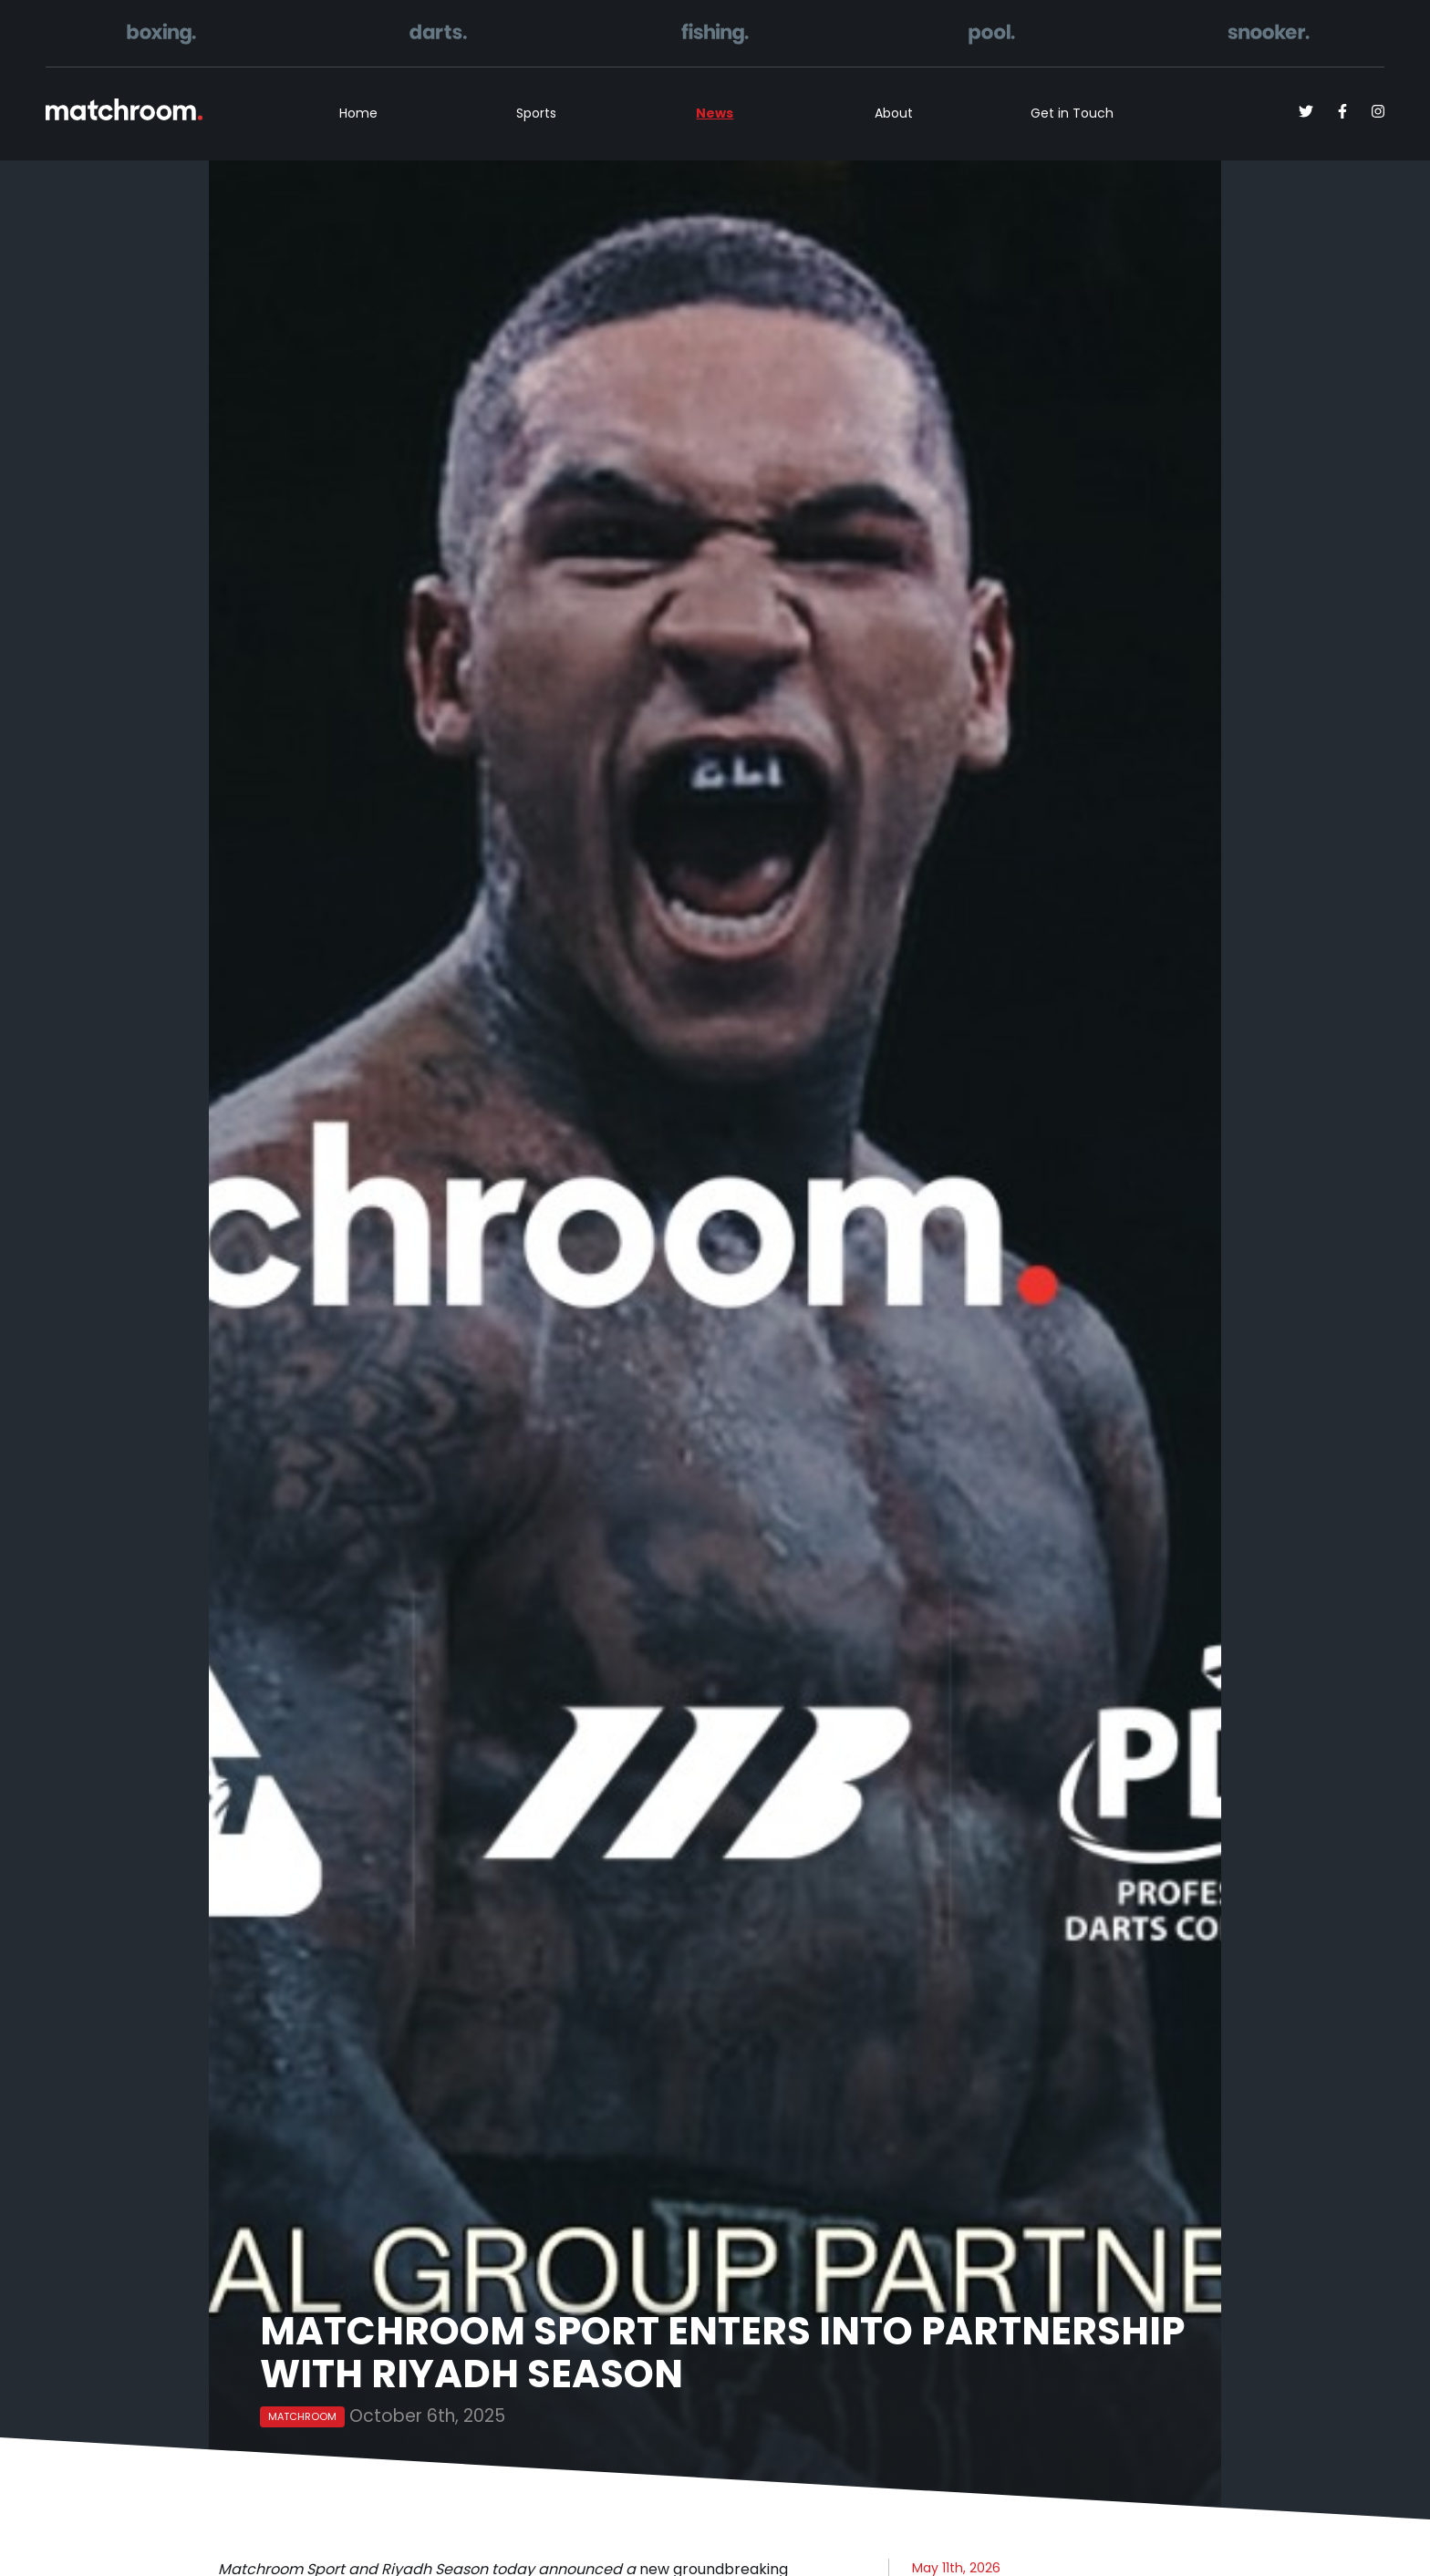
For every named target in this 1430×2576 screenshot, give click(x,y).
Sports (536, 113)
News (714, 113)
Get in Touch (1072, 113)
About (894, 113)
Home (358, 113)
